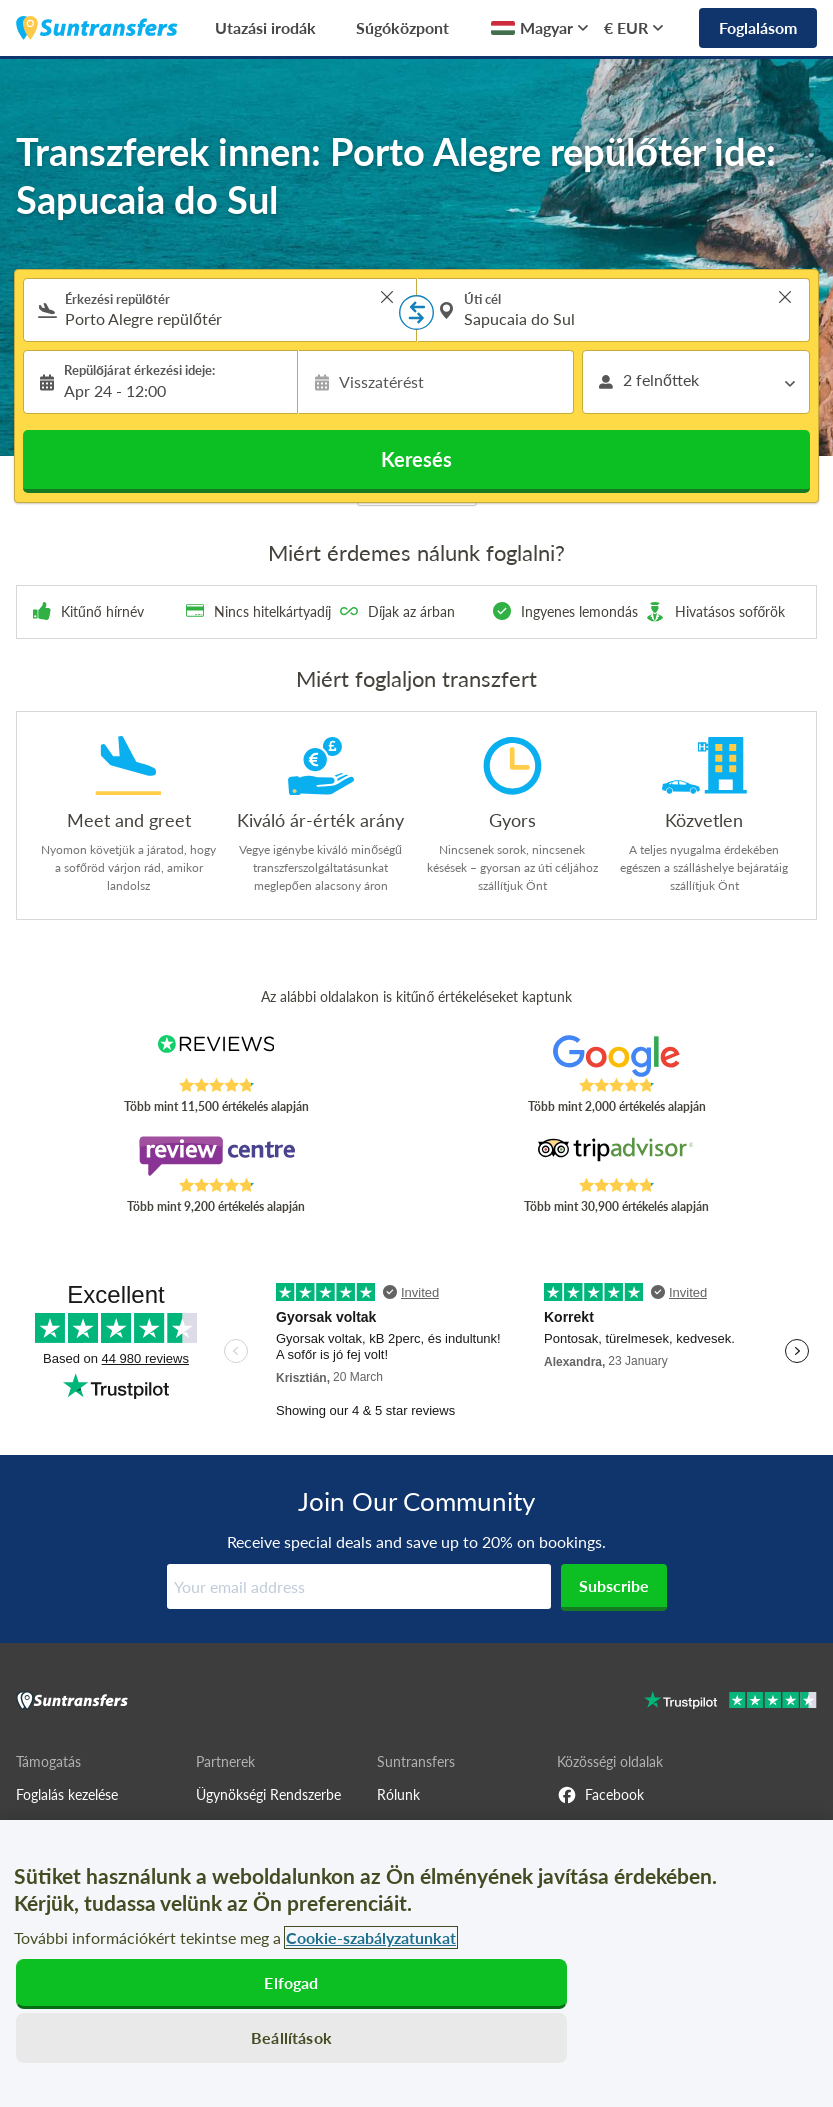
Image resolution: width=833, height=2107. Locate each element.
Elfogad (291, 1982)
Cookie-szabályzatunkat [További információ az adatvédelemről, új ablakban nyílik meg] (371, 1937)
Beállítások (291, 2037)
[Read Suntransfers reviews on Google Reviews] (617, 1056)
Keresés (416, 459)
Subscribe (614, 1585)
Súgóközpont (402, 27)
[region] (416, 1963)
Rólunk (398, 1794)
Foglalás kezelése (67, 1794)
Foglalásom (758, 27)
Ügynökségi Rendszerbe (268, 1794)
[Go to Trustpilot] (730, 1702)
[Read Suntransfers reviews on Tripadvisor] (617, 1156)
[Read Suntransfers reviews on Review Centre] (216, 1156)
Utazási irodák (265, 27)
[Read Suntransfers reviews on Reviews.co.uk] (216, 1056)
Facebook (600, 1795)
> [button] (387, 297)
